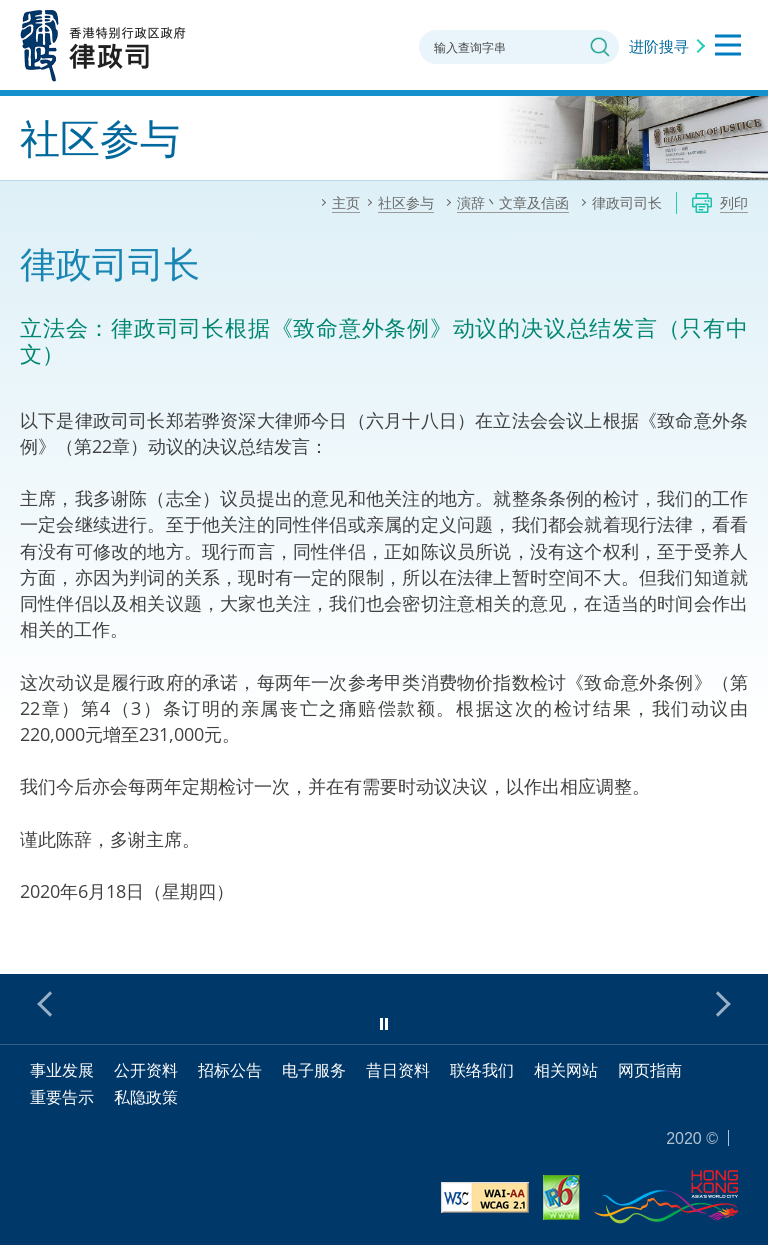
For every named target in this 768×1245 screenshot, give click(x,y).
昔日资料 (398, 1070)
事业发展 (62, 1070)
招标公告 (230, 1070)
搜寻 (600, 47)
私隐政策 (146, 1097)
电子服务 (314, 1070)
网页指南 (650, 1070)
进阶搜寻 (659, 46)
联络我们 (482, 1070)
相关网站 (566, 1070)
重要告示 (62, 1097)
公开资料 (146, 1070)
